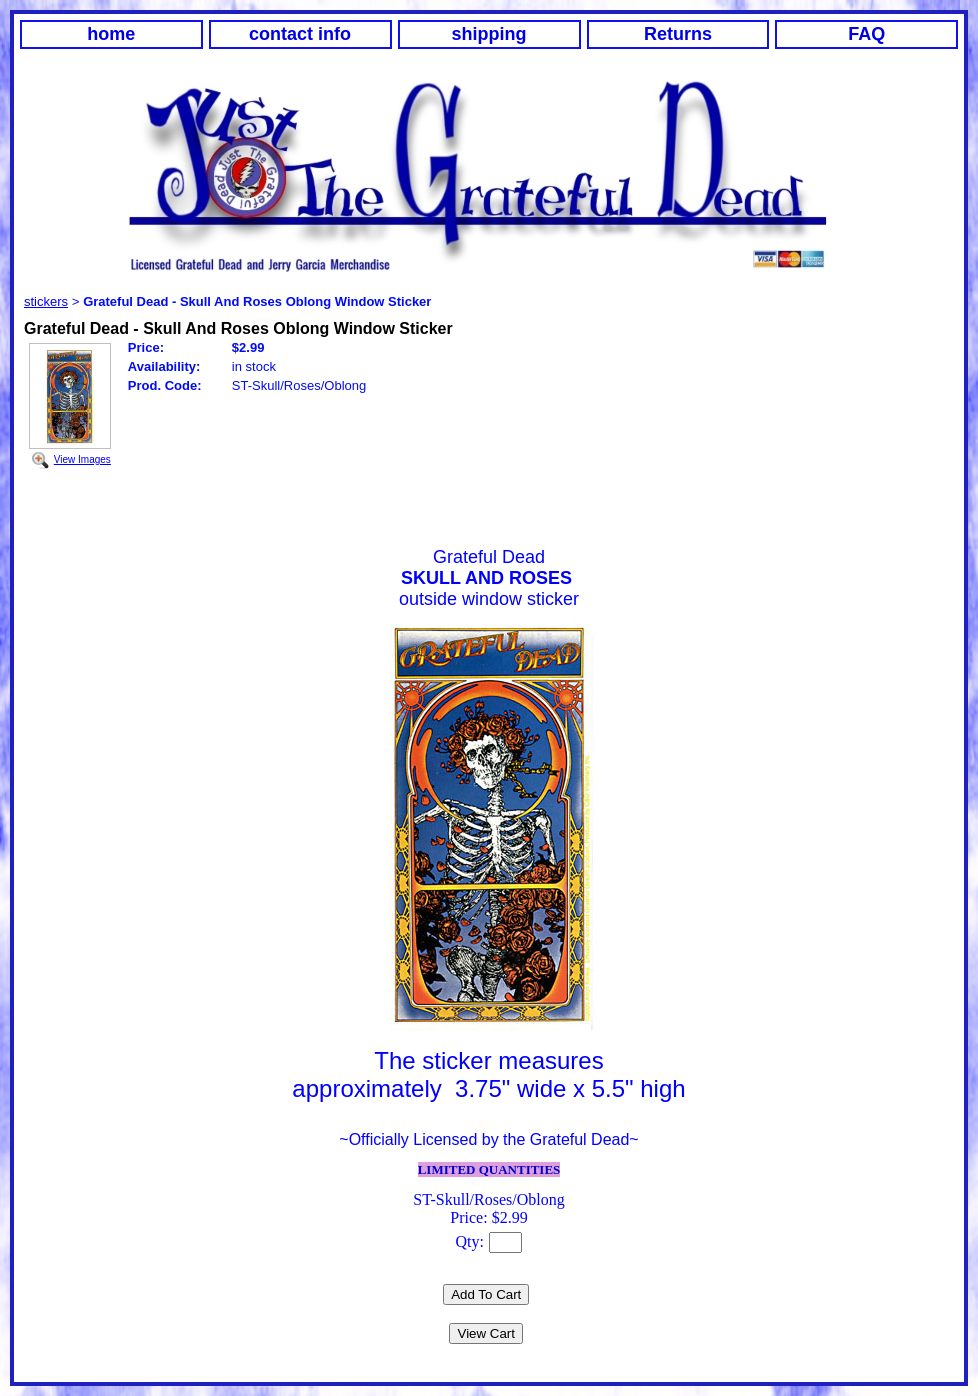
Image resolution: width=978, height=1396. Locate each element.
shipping (489, 34)
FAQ (866, 34)
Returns (678, 34)
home (111, 34)
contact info (300, 34)
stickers (46, 301)
